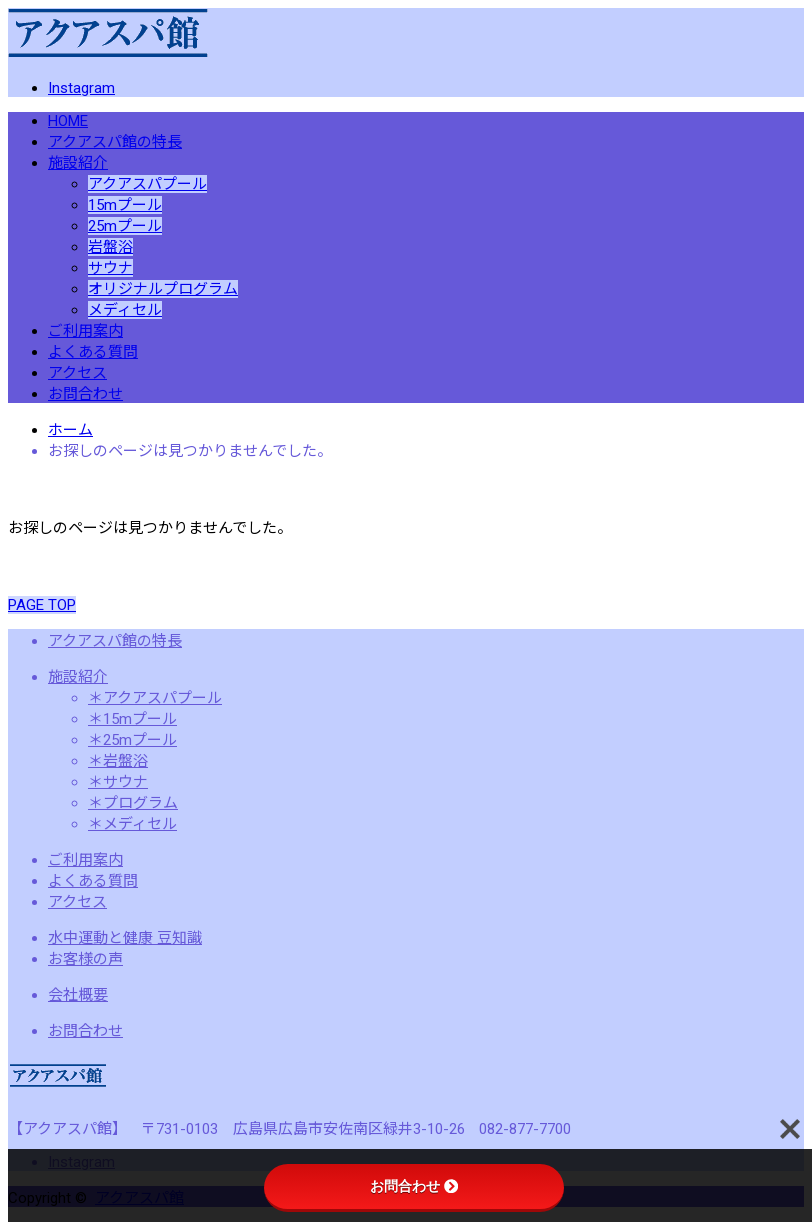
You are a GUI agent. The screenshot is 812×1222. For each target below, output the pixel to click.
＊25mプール (132, 740)
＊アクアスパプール (155, 698)
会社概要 (78, 995)
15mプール (125, 205)
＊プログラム (133, 803)
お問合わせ (85, 394)
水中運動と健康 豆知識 (125, 938)
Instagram (81, 88)
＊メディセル (132, 824)
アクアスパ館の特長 (115, 142)
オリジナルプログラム (163, 289)
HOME (68, 121)
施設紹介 (78, 163)
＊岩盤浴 (118, 761)
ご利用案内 (85, 331)
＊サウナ (118, 782)
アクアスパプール (147, 184)
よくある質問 (93, 352)
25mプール (125, 226)
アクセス (77, 373)
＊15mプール (132, 719)
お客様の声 (85, 959)
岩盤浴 (110, 247)
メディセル (125, 310)
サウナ (110, 268)
